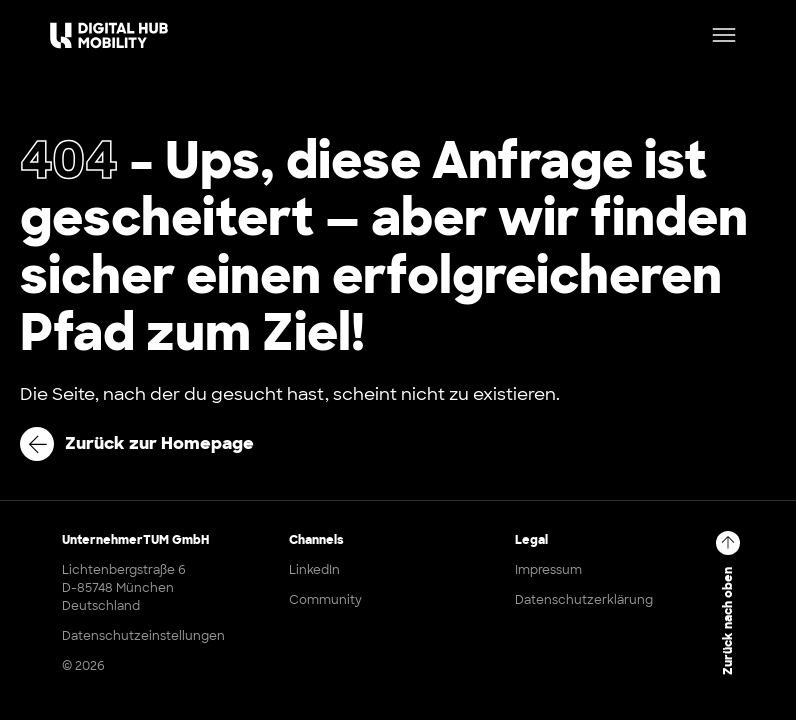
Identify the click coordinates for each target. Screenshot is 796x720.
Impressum (548, 570)
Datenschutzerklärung (584, 600)
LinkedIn (314, 570)
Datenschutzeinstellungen (143, 636)
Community (325, 600)
